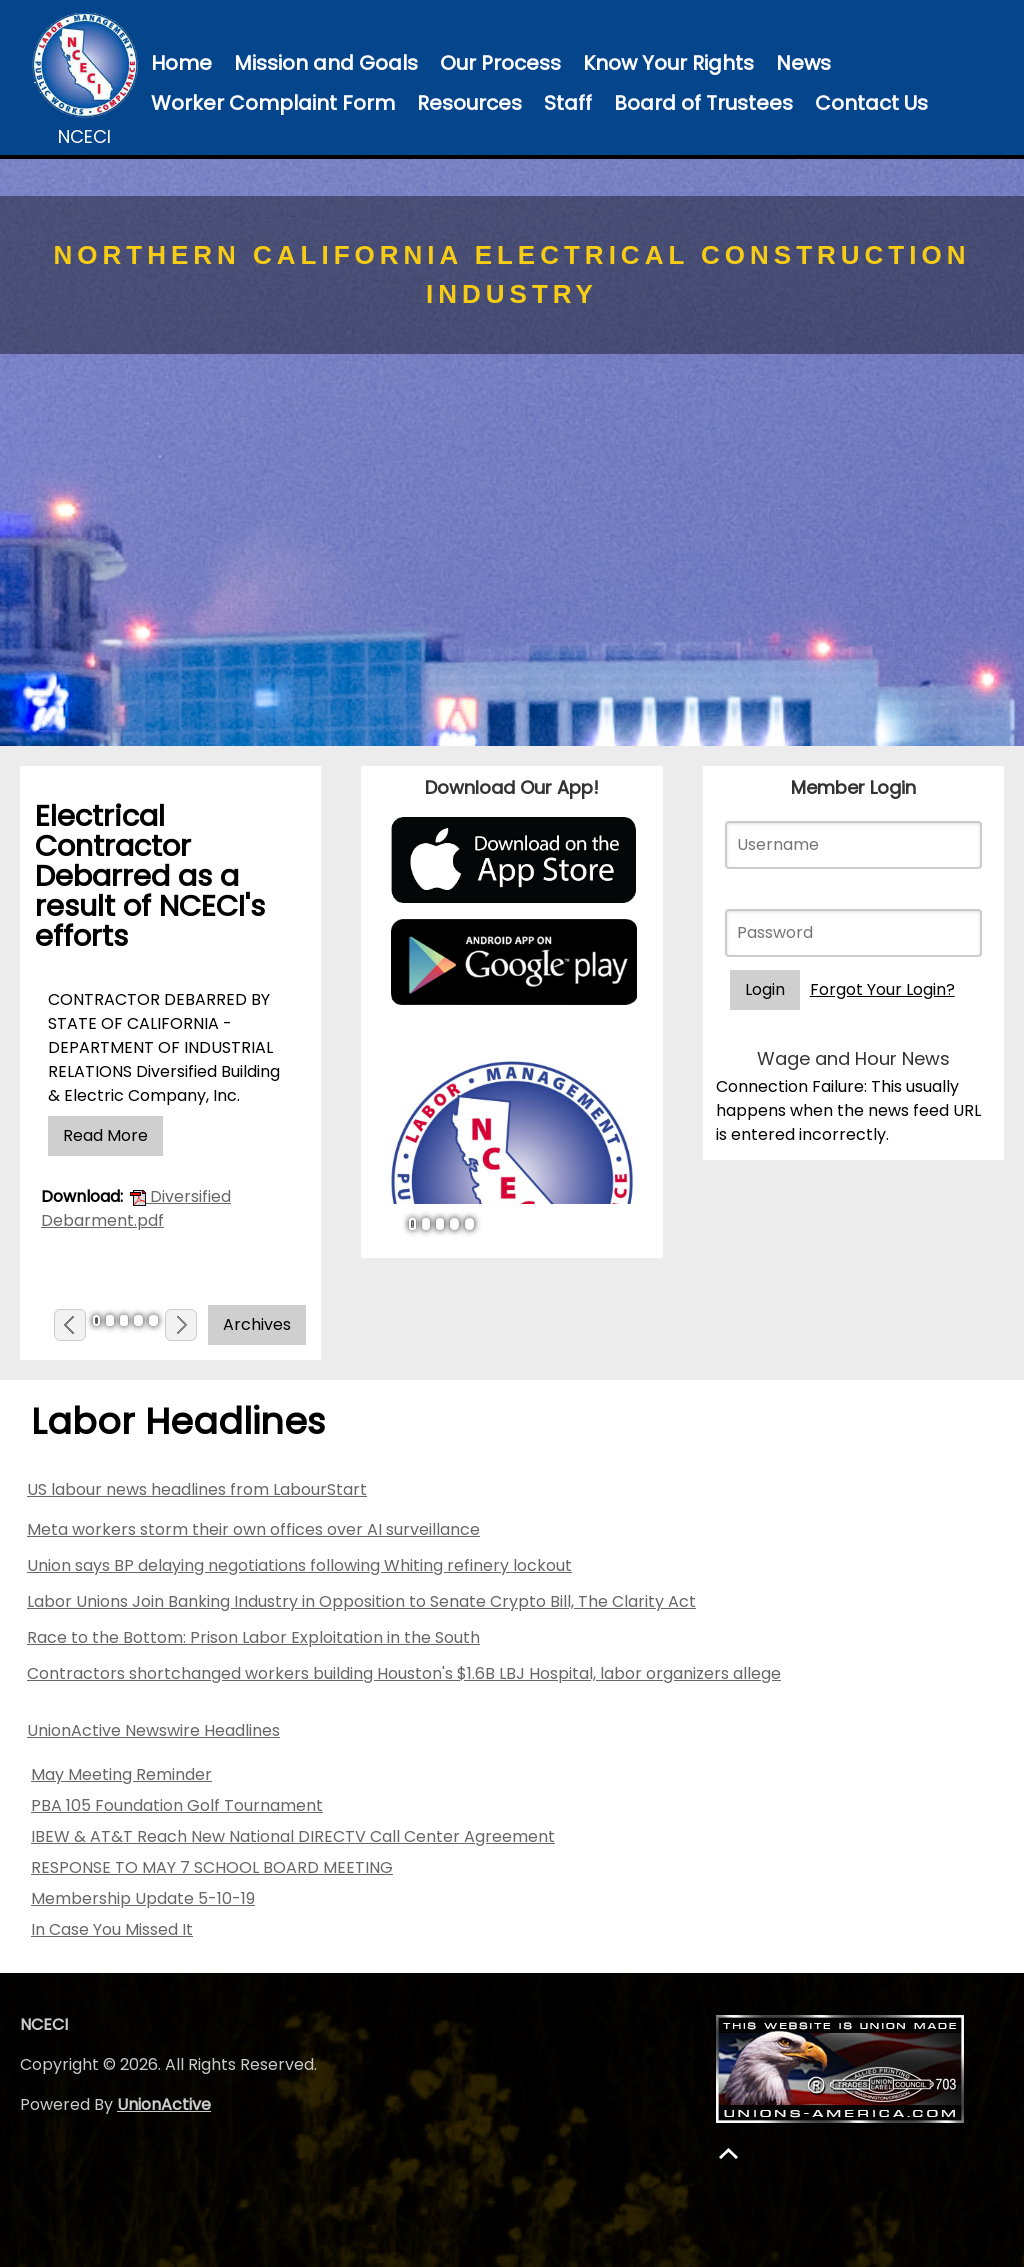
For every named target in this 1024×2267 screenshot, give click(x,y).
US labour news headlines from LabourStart (197, 1489)
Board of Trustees (703, 103)
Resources (469, 103)
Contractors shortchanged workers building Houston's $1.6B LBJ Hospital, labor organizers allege (404, 1673)
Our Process (500, 63)
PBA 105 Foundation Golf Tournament (177, 1805)
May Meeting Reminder (121, 1774)
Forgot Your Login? (882, 989)
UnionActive (164, 2104)
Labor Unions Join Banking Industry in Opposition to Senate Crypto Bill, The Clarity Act (361, 1601)
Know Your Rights (668, 63)
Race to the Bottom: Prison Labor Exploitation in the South (253, 1637)
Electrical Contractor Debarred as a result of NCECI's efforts (150, 876)
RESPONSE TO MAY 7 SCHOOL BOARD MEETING (212, 1867)
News (803, 63)
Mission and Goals (326, 63)
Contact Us (871, 103)
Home (181, 63)
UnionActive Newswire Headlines (153, 1730)
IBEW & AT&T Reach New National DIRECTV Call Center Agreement (293, 1836)
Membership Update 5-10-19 (143, 1898)
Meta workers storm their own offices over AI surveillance (253, 1529)
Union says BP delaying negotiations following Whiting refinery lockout (299, 1565)
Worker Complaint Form (273, 103)
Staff (568, 103)
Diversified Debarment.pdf (136, 1208)
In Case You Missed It (112, 1929)
